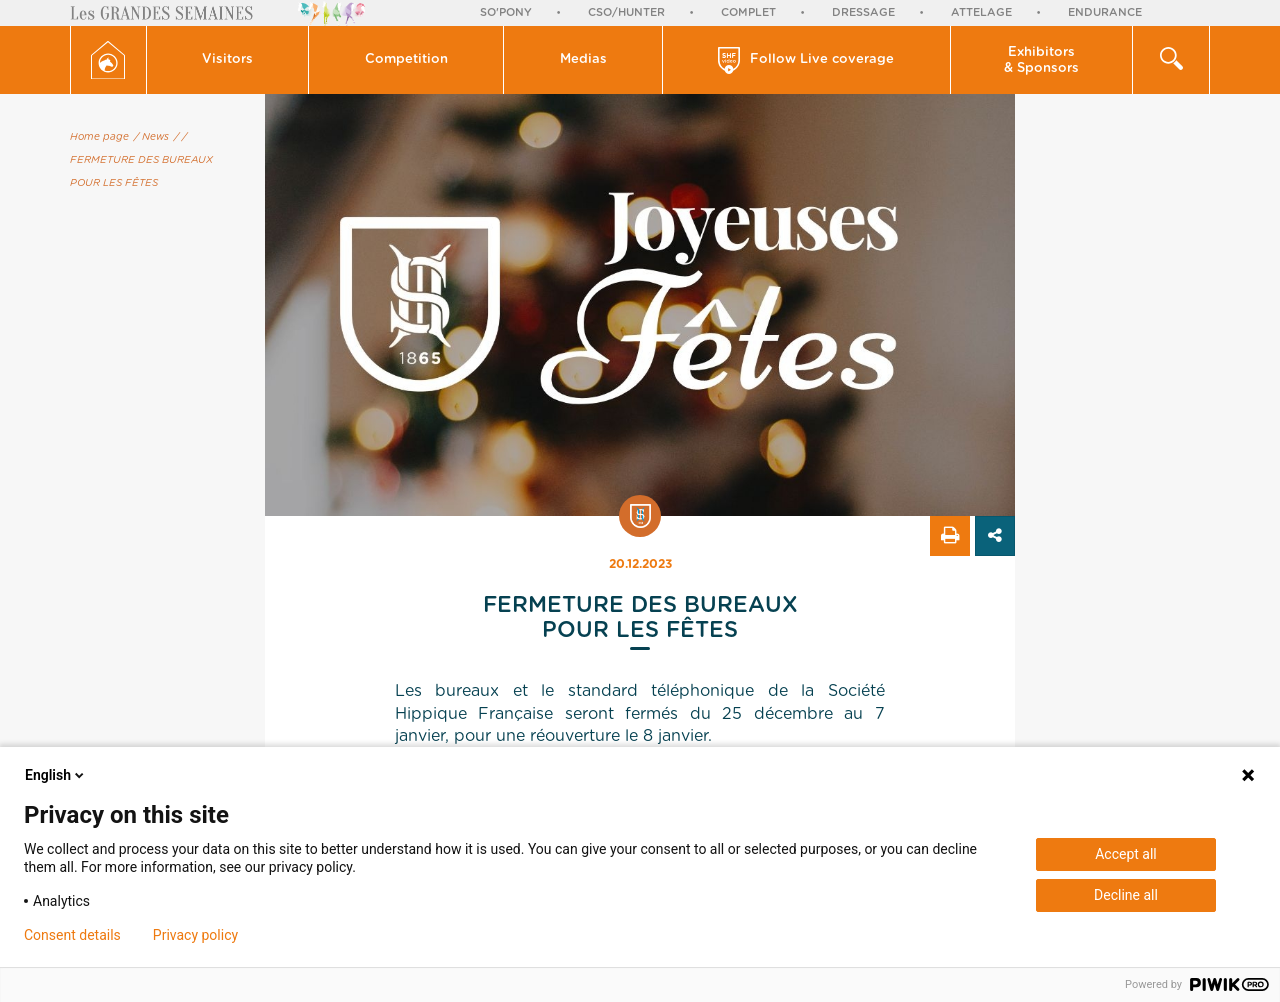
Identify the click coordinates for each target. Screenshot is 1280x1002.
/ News (151, 137)
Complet (748, 12)
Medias (583, 59)
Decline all (1126, 895)
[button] (228, 60)
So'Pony (506, 12)
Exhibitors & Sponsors (1041, 60)
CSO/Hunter (626, 12)
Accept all (1126, 854)
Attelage (981, 12)
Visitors (227, 59)
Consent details (72, 935)
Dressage (863, 12)
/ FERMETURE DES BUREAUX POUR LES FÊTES (141, 160)
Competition (406, 59)
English (56, 775)
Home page (99, 137)
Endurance (1105, 12)
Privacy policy (195, 935)
